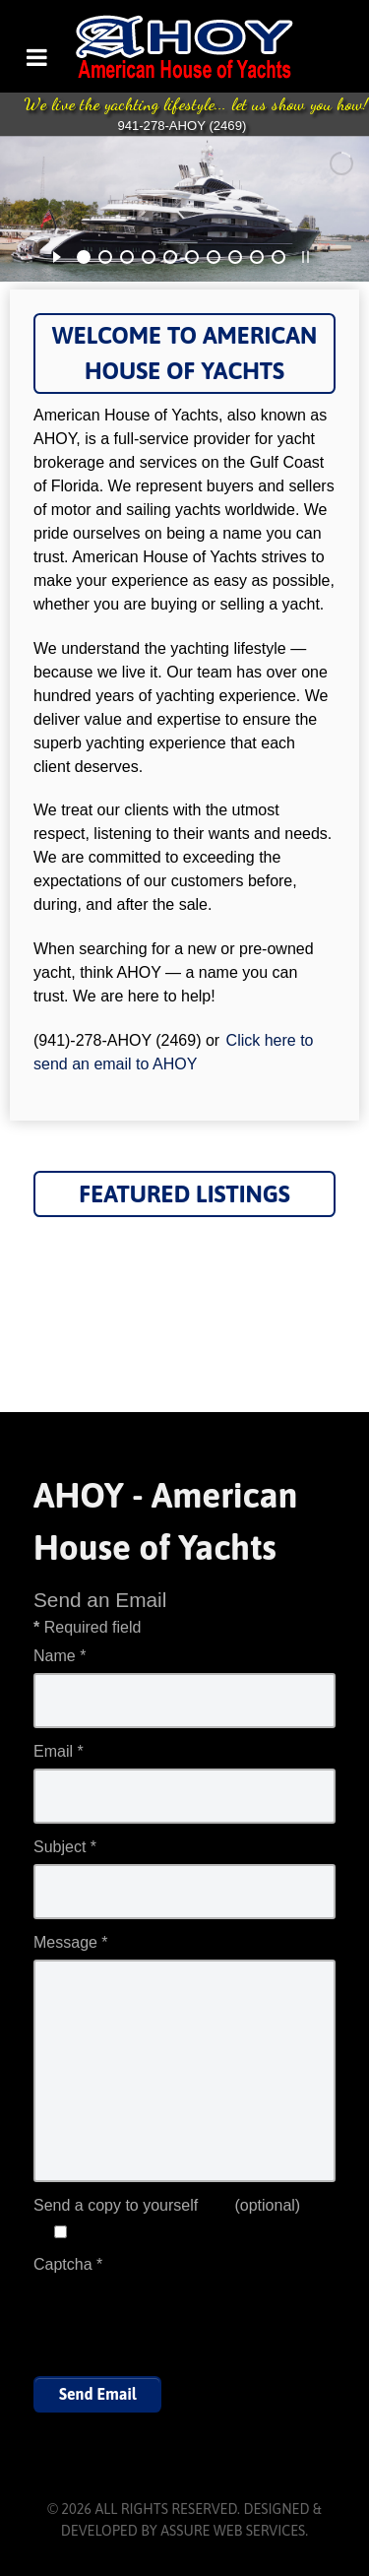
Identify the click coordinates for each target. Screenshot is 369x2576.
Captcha (67, 2264)
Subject (64, 1846)
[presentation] (183, 2320)
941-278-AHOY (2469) (181, 125)
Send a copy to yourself (115, 2205)
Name (59, 1655)
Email (58, 1751)
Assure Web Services (232, 2531)
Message (70, 1942)
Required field (87, 1627)
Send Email (97, 2394)
